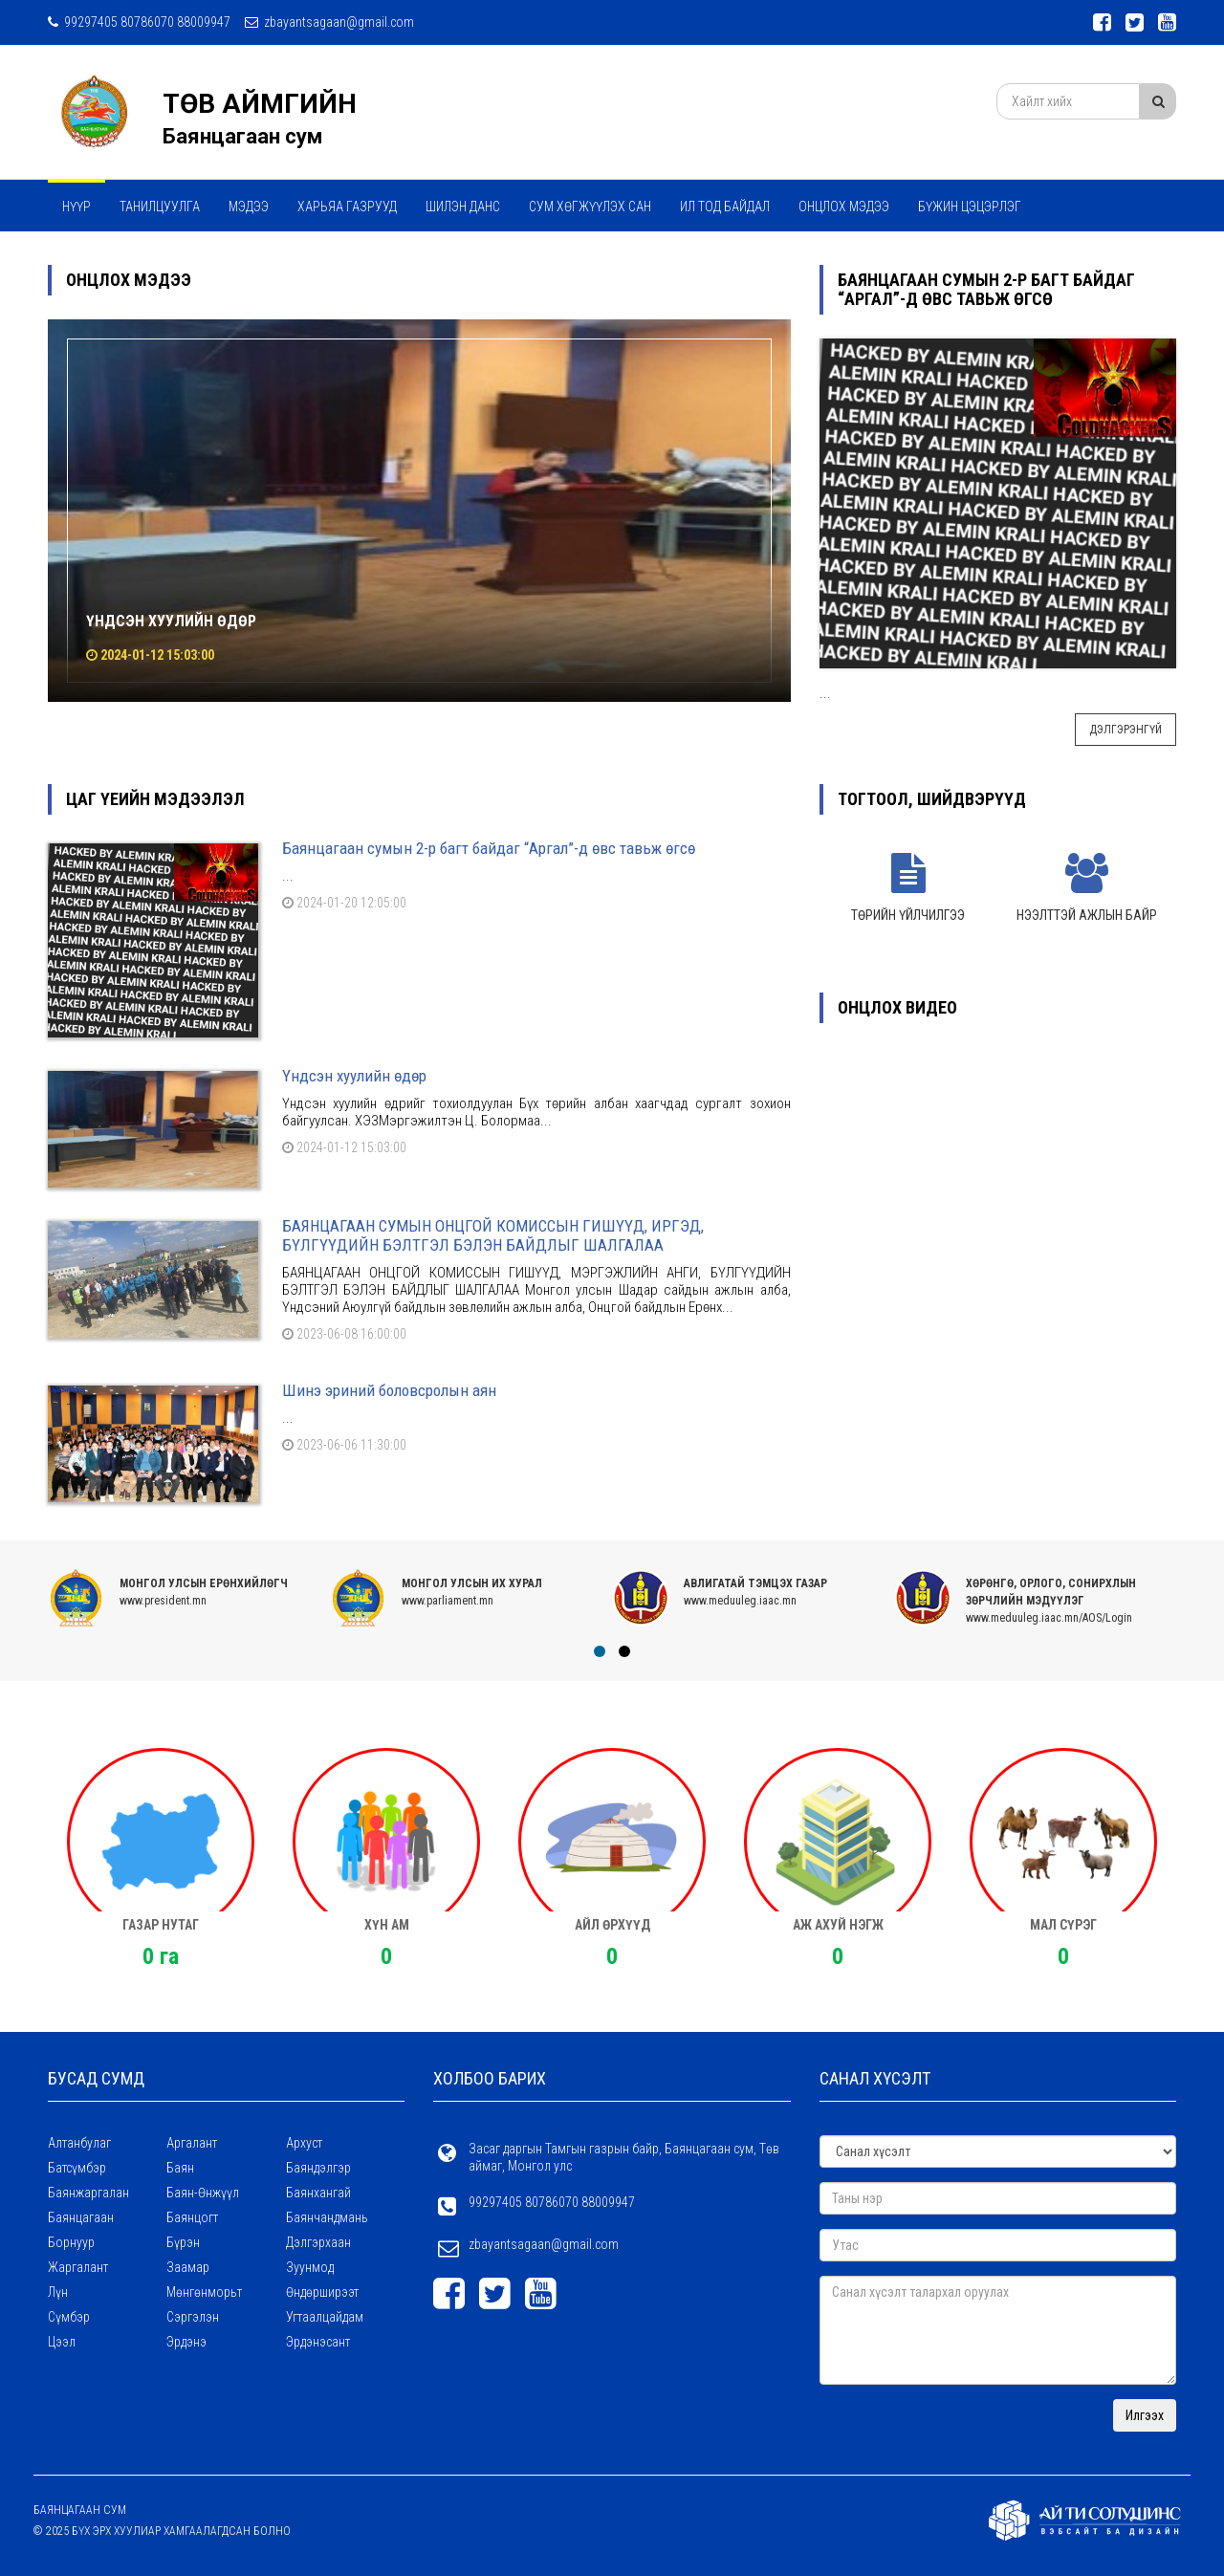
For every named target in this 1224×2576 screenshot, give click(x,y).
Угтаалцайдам (324, 2317)
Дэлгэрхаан (318, 2242)
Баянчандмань (327, 2217)
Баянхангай (318, 2192)
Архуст (304, 2142)
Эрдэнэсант (318, 2341)
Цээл (62, 2341)
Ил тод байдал (725, 206)
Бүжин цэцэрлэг (969, 206)
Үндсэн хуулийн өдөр (171, 621)
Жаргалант (78, 2267)
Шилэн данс (463, 206)
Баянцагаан (81, 2217)
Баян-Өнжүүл (202, 2192)
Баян (180, 2167)
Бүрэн (183, 2242)
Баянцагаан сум (242, 136)
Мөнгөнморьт (204, 2292)
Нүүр (76, 206)
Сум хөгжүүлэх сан (590, 206)
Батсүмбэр (77, 2167)
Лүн (58, 2292)
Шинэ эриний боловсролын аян (389, 1390)
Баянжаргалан (88, 2192)
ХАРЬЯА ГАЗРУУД (347, 206)
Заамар (187, 2267)
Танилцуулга (160, 206)
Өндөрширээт (322, 2292)
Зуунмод (310, 2267)
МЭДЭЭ (249, 206)
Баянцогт (192, 2217)
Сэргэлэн (192, 2317)
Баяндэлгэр (318, 2167)
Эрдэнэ (186, 2341)
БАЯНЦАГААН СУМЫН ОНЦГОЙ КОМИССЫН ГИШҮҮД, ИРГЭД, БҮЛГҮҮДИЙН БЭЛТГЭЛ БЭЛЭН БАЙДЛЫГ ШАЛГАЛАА (493, 1235)
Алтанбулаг (79, 2142)
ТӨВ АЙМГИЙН (260, 104)
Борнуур (71, 2242)
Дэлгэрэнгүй (1125, 729)
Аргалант (191, 2142)
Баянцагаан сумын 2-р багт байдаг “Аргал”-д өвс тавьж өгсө (488, 848)
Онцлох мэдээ (843, 206)
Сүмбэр (69, 2317)
